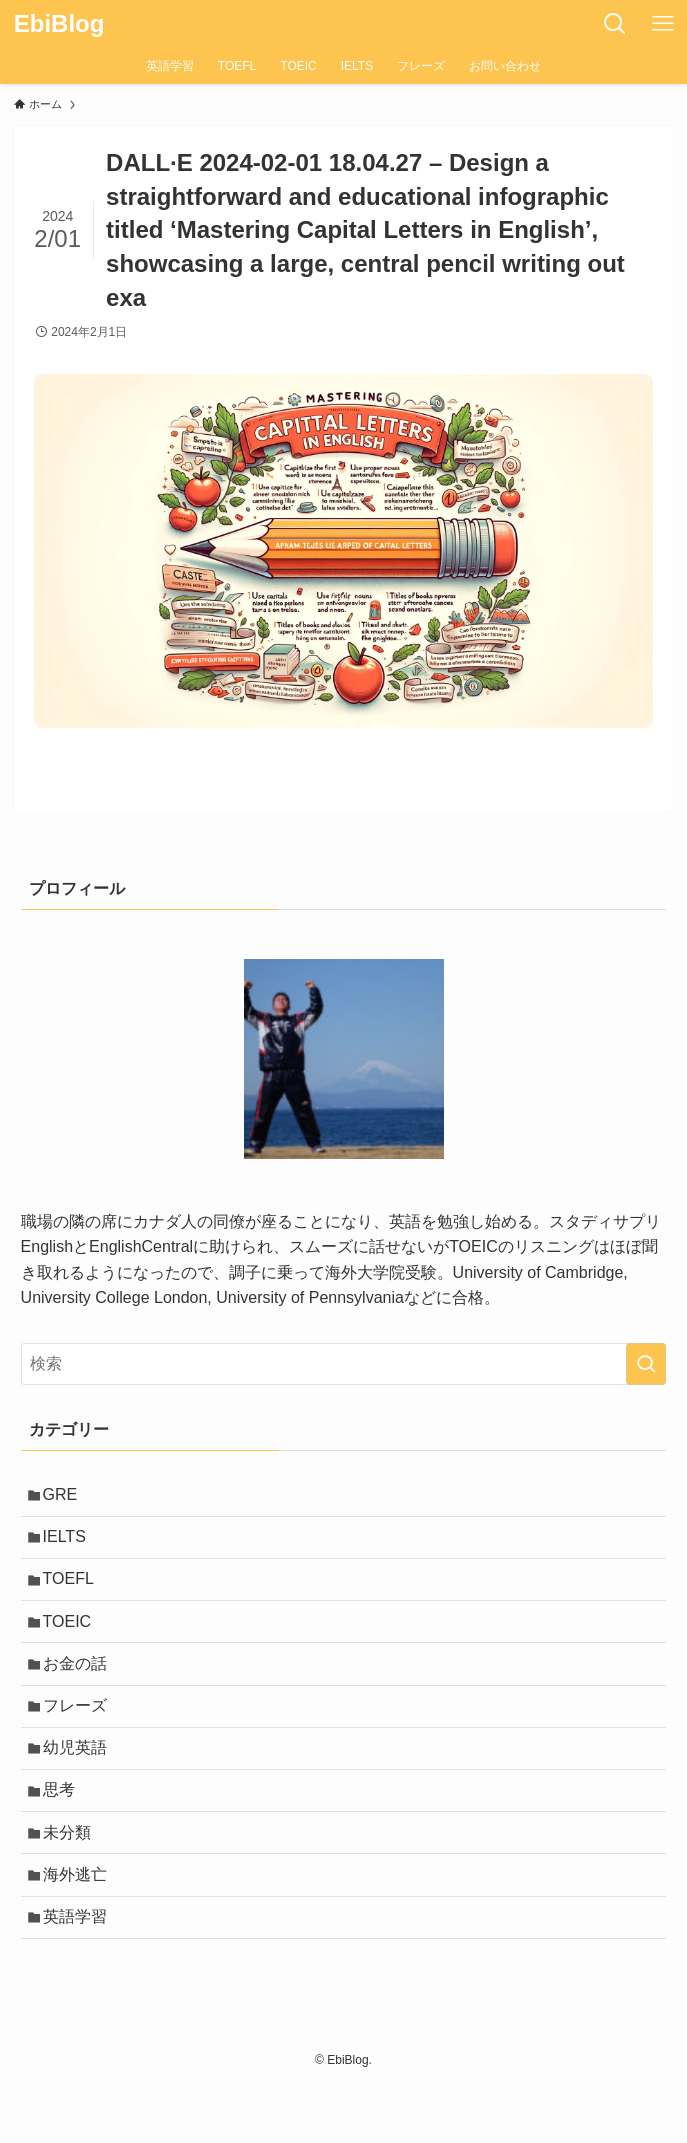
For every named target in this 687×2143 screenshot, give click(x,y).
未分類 (73, 1876)
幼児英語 (81, 1781)
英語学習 (81, 1971)
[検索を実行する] (646, 1364)
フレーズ (81, 1734)
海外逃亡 (81, 1923)
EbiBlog (59, 24)
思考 (65, 1828)
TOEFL (74, 1591)
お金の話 (81, 1686)
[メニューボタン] (663, 24)
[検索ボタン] (615, 24)
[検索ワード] (344, 1364)
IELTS (70, 1544)
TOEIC (73, 1639)
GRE (66, 1497)
